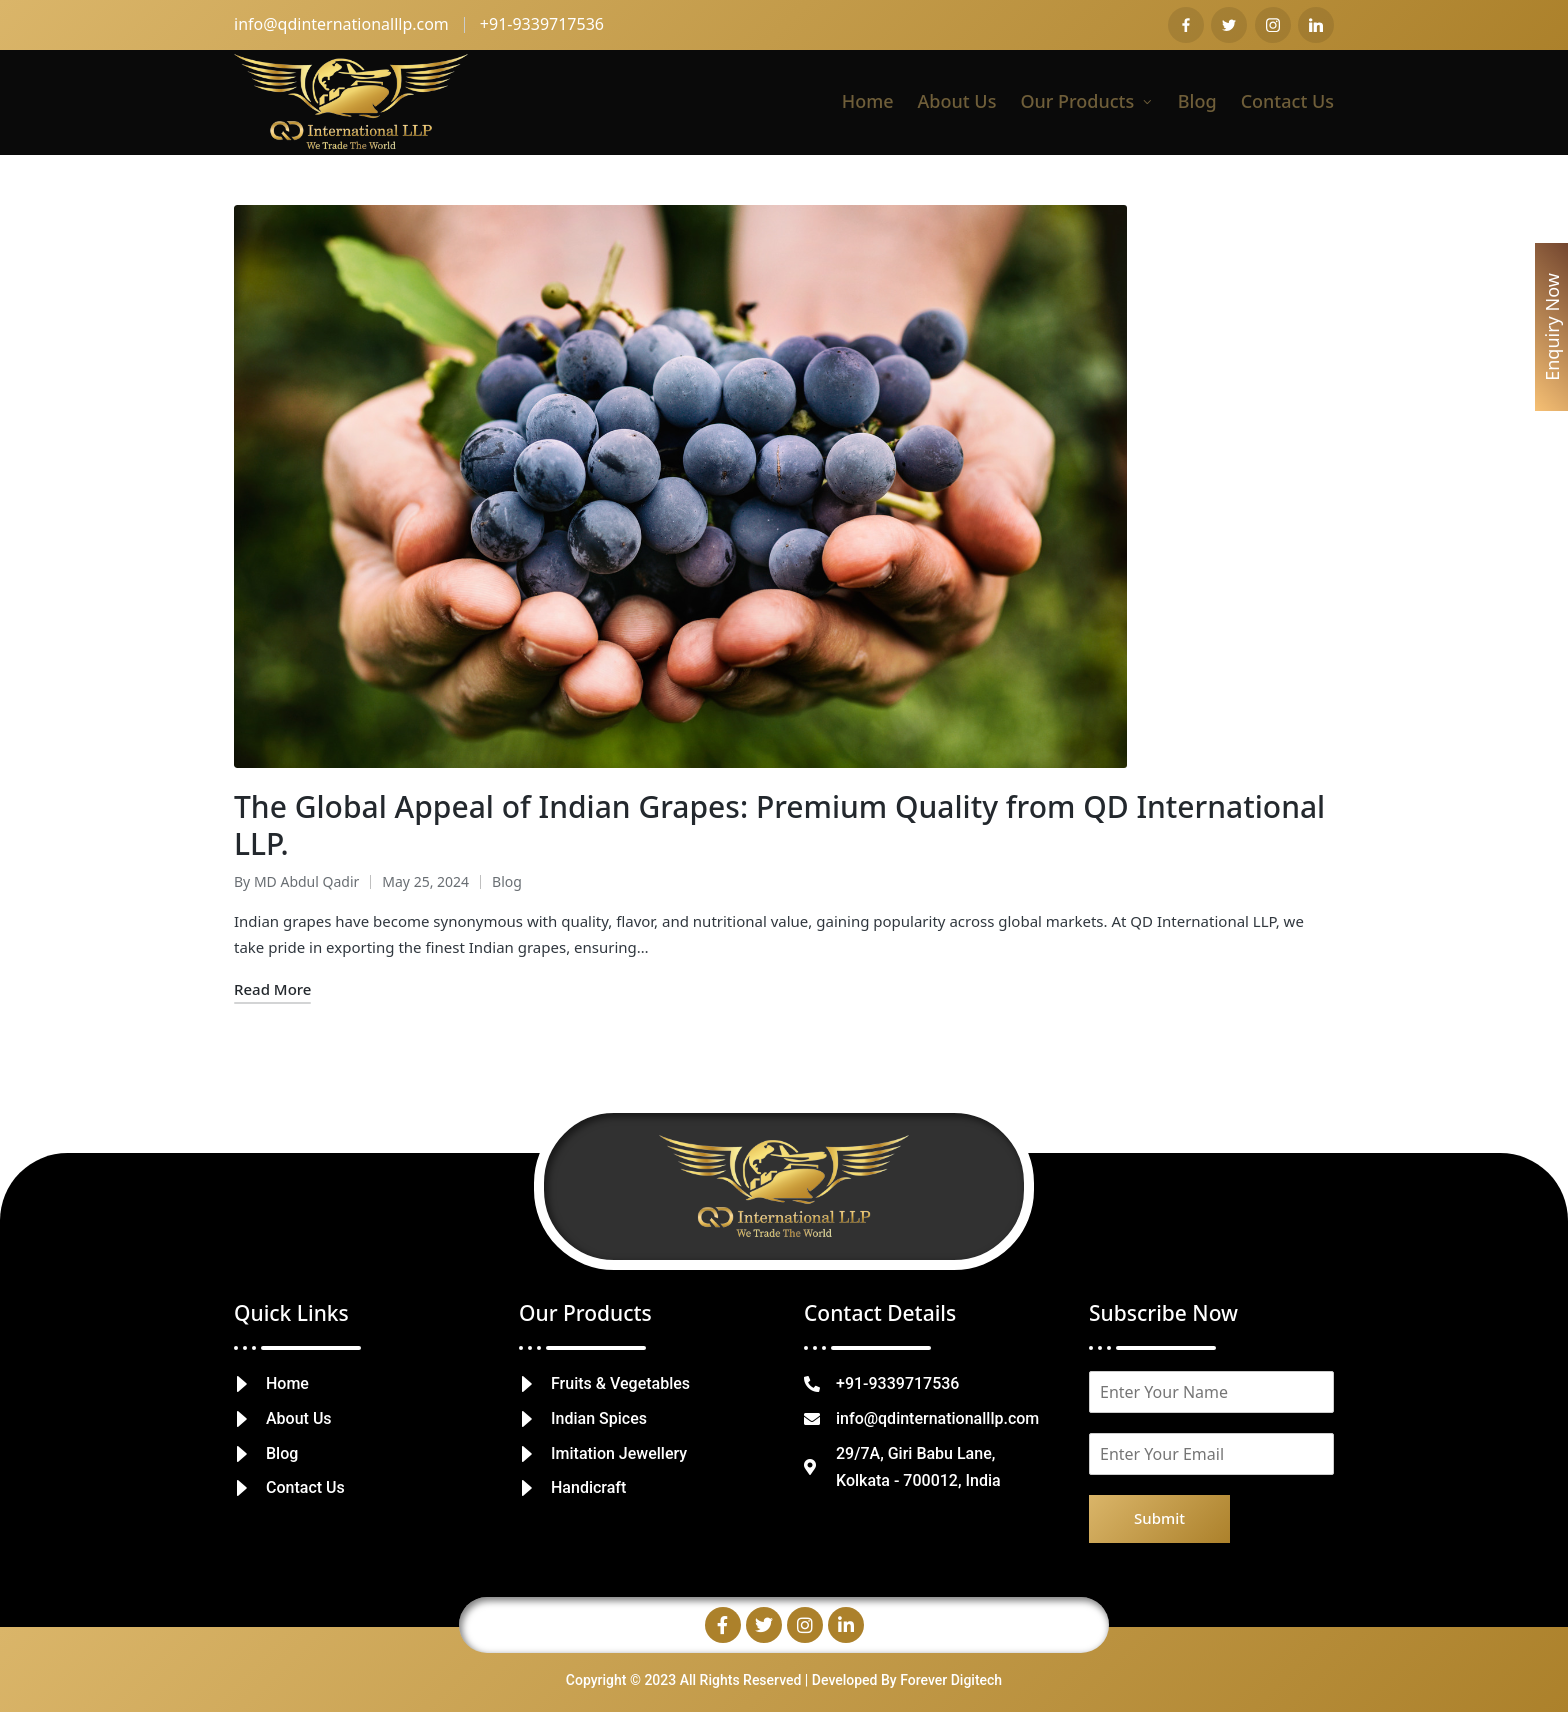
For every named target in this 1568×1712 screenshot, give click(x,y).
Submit (1159, 1518)
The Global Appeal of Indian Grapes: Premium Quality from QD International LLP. (779, 825)
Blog (507, 881)
